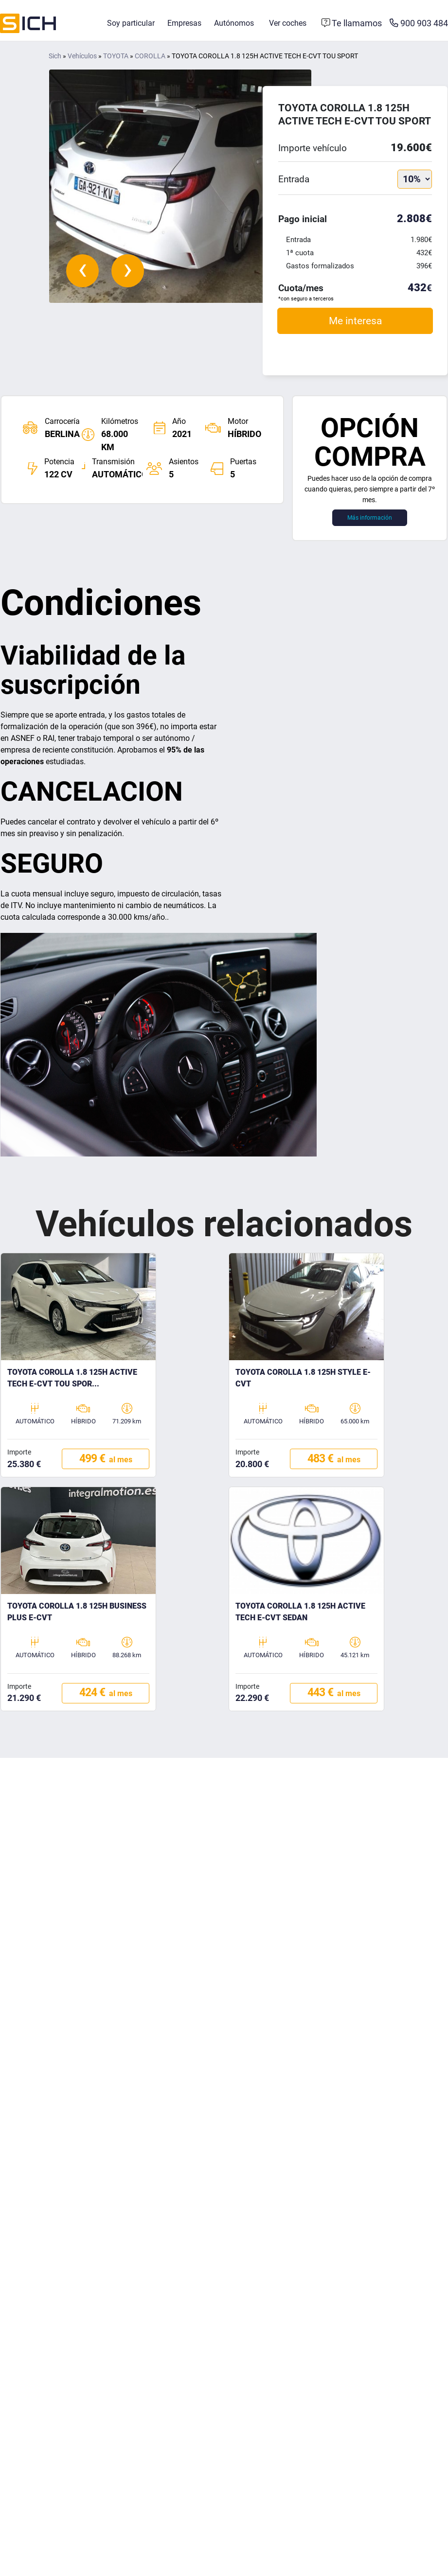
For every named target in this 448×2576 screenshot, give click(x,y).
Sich (55, 56)
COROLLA (150, 56)
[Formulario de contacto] (352, 23)
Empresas (184, 23)
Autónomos (234, 23)
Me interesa (355, 321)
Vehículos (82, 56)
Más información (369, 517)
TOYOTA (115, 56)
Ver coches (287, 23)
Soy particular (131, 23)
